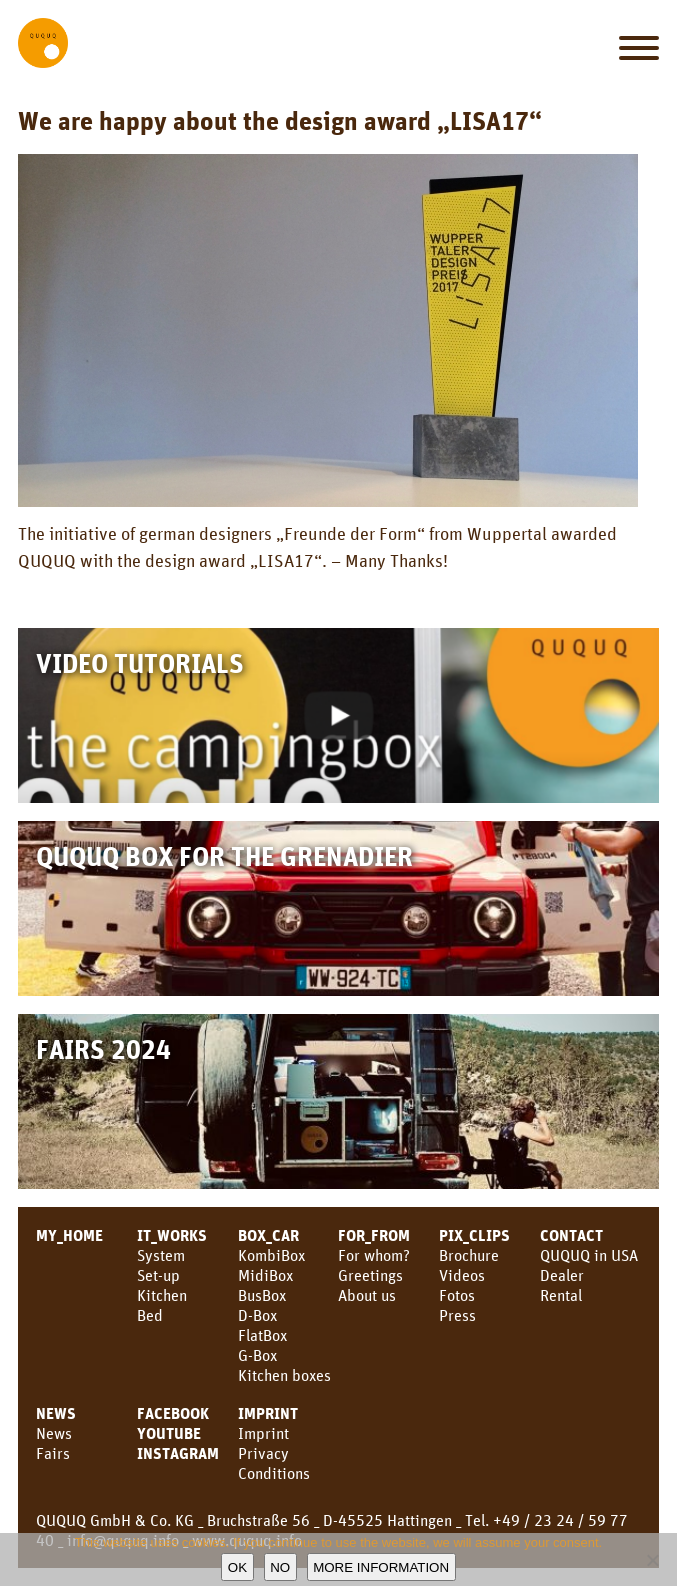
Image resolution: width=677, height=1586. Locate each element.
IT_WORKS (172, 1235)
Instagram (178, 1453)
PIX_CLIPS (474, 1235)
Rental (561, 1295)
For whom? (374, 1255)
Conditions (274, 1473)
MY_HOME (69, 1235)
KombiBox (271, 1255)
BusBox (262, 1295)
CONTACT (571, 1235)
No (280, 1567)
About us (367, 1295)
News (54, 1433)
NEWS (56, 1413)
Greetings (370, 1275)
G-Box (257, 1355)
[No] (652, 1560)
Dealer (562, 1275)
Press (457, 1315)
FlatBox (262, 1335)
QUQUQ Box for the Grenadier (224, 855)
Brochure (469, 1255)
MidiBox (265, 1275)
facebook (173, 1413)
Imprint (268, 1413)
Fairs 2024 (103, 1048)
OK (237, 1567)
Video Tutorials (140, 662)
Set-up (158, 1275)
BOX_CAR (268, 1235)
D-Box (257, 1315)
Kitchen (162, 1295)
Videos (462, 1275)
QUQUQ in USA (589, 1255)
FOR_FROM (374, 1235)
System (161, 1255)
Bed (150, 1315)
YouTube (169, 1433)
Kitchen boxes (284, 1375)
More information (381, 1567)
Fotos (457, 1295)
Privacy (263, 1453)
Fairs (53, 1453)
